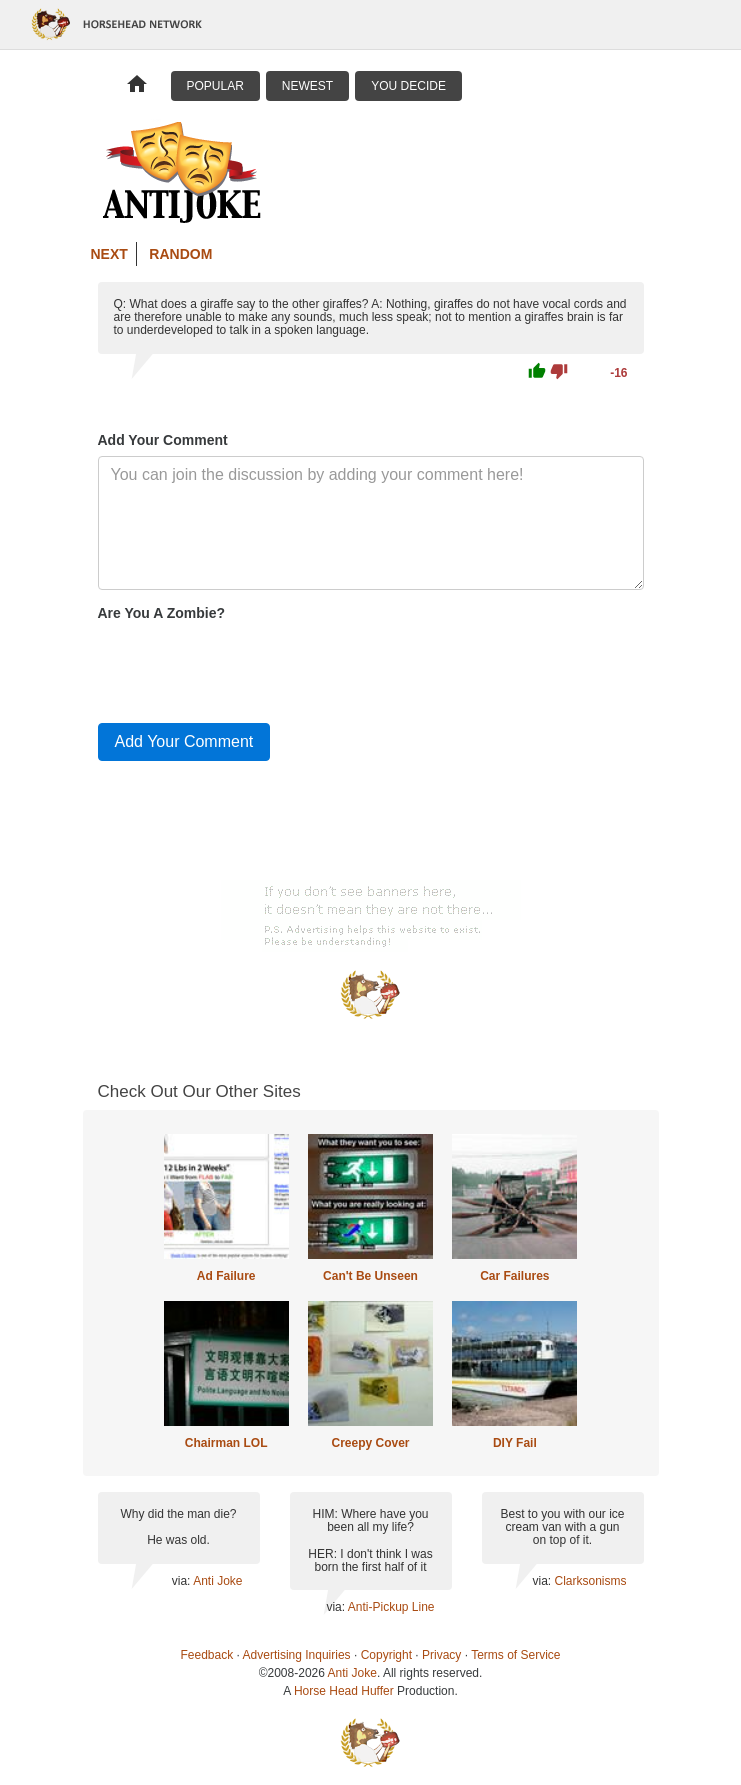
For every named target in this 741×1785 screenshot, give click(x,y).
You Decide (408, 86)
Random (180, 254)
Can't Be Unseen (370, 1276)
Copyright (386, 1655)
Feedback (207, 1655)
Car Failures (514, 1276)
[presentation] (250, 668)
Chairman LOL (226, 1443)
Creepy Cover (370, 1443)
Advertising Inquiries (297, 1655)
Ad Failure (226, 1276)
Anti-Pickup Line (391, 1607)
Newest (307, 86)
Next (109, 254)
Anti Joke (217, 1581)
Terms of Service (515, 1655)
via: (182, 1581)
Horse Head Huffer (344, 1691)
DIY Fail (515, 1443)
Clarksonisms (590, 1581)
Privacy (441, 1655)
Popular (215, 86)
